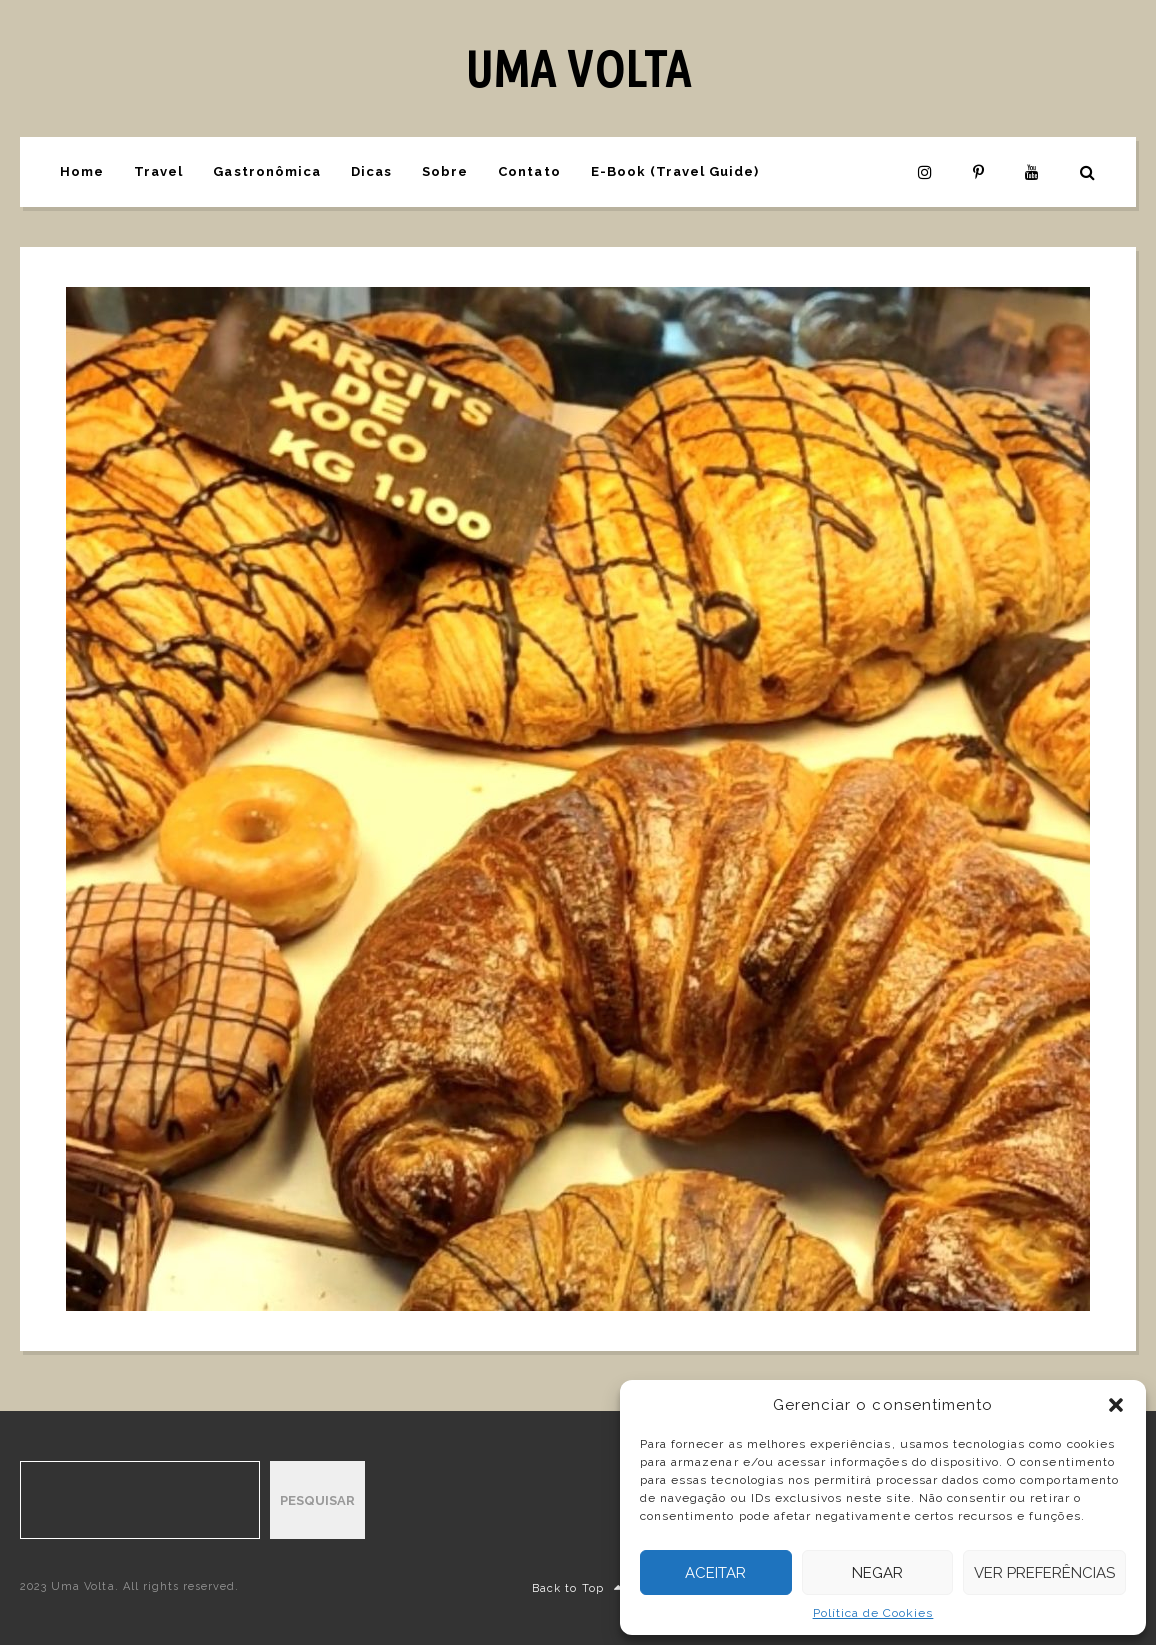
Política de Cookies (873, 1613)
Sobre (445, 171)
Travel (158, 171)
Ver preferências (1044, 1573)
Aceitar (715, 1573)
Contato (529, 171)
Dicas (371, 171)
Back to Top (578, 1588)
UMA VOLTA (577, 68)
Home (82, 171)
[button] (1116, 1405)
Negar (877, 1573)
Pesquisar (317, 1500)
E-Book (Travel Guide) (675, 171)
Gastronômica (266, 171)
